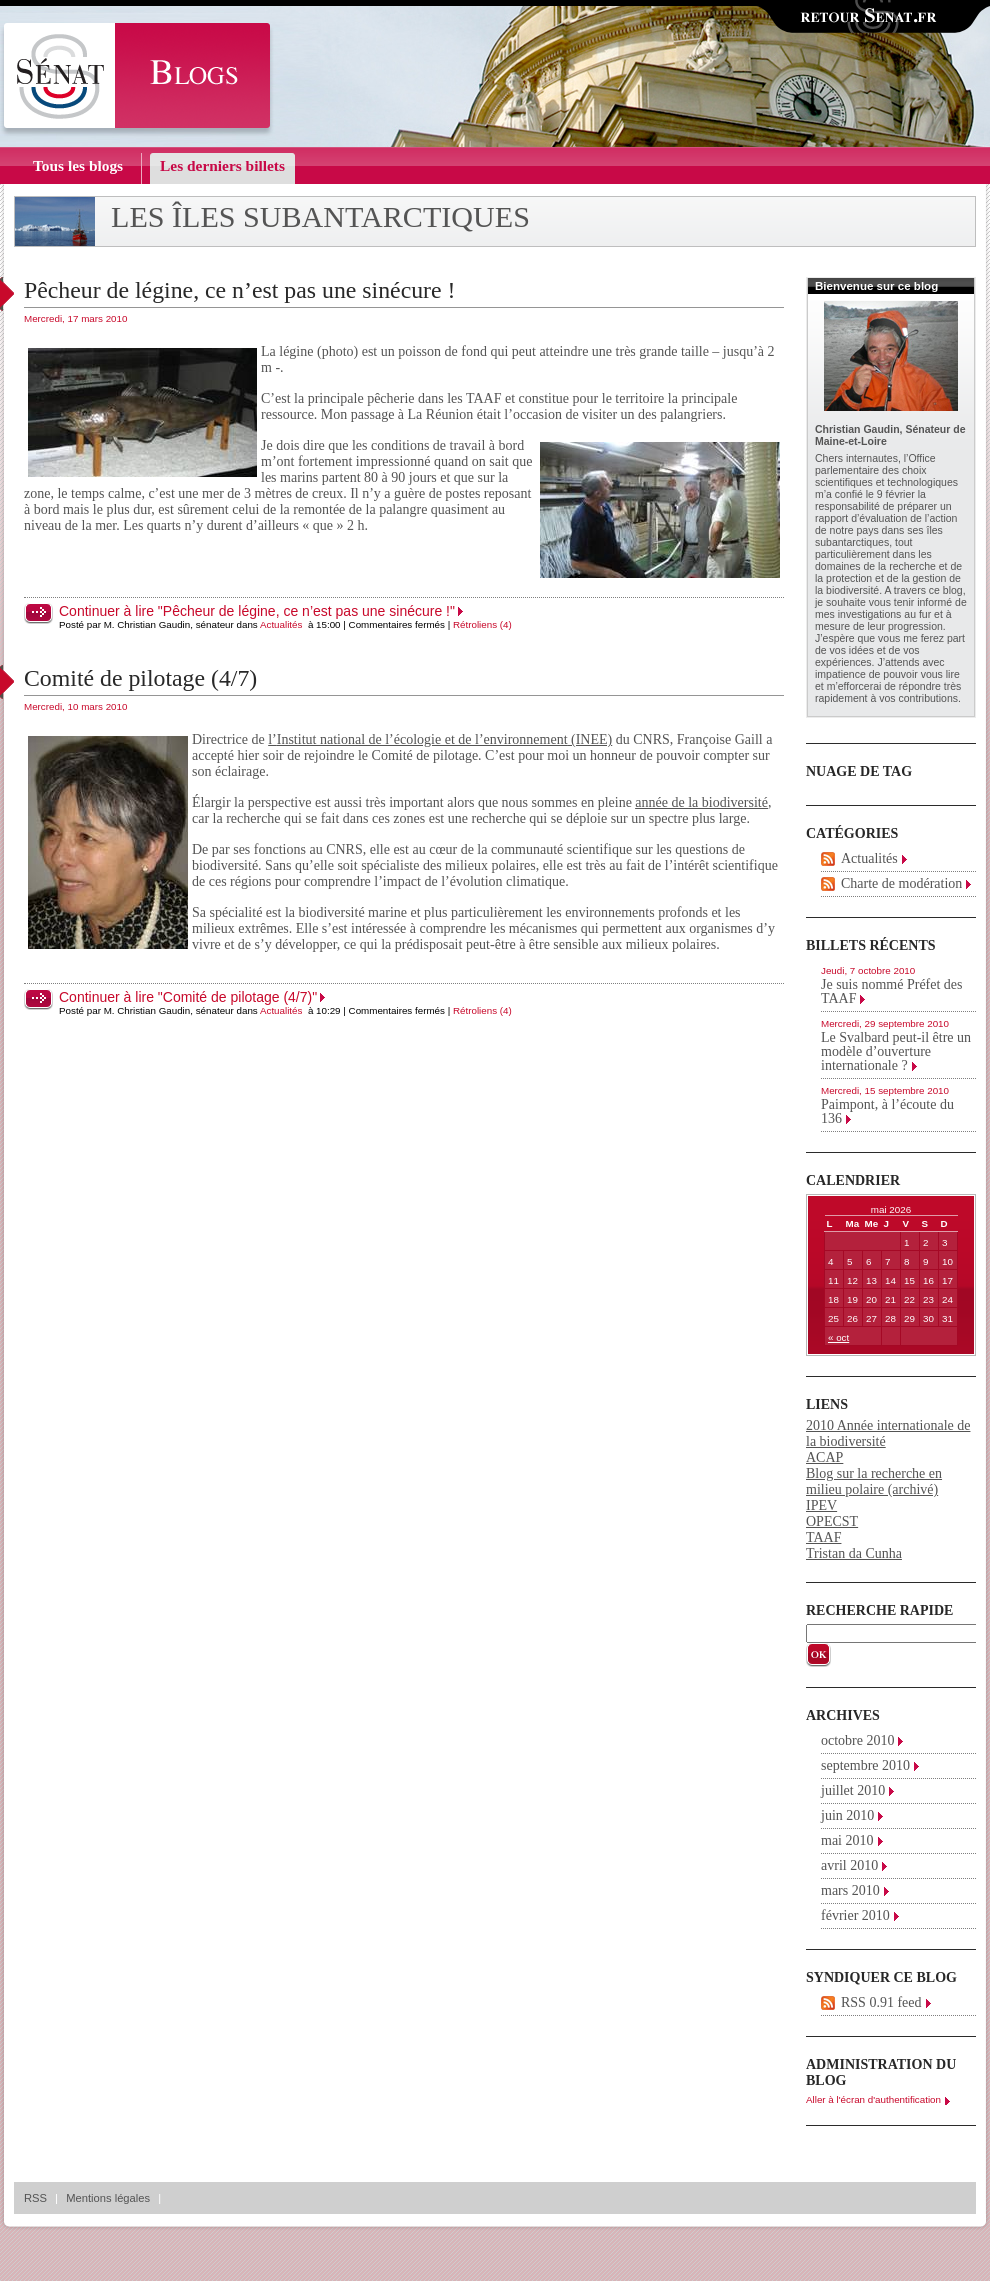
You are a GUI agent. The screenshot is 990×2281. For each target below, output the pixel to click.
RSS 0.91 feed (881, 2002)
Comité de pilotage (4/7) (140, 678)
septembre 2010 (865, 1765)
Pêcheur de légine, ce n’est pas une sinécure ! (239, 290)
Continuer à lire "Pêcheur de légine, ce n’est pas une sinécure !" (257, 611)
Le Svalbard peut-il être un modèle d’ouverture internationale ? (896, 1051)
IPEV (821, 1505)
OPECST (832, 1521)
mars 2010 (850, 1890)
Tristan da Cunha (854, 1553)
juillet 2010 (853, 1790)
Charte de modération (901, 883)
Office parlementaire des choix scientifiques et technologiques (886, 470)
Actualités (281, 624)
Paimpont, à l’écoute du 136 (887, 1111)
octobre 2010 (857, 1740)
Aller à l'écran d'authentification (873, 2099)
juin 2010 (847, 1815)
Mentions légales (108, 2198)
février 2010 (855, 1915)
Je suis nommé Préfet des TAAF (892, 991)
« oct (838, 1337)
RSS (35, 2198)
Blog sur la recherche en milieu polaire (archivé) (874, 1481)
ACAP (824, 1457)
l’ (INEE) (440, 739)
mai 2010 (847, 1840)
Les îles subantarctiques (320, 217)
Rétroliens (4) (482, 624)
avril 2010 (849, 1865)
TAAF (823, 1537)
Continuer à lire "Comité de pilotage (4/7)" (188, 997)
